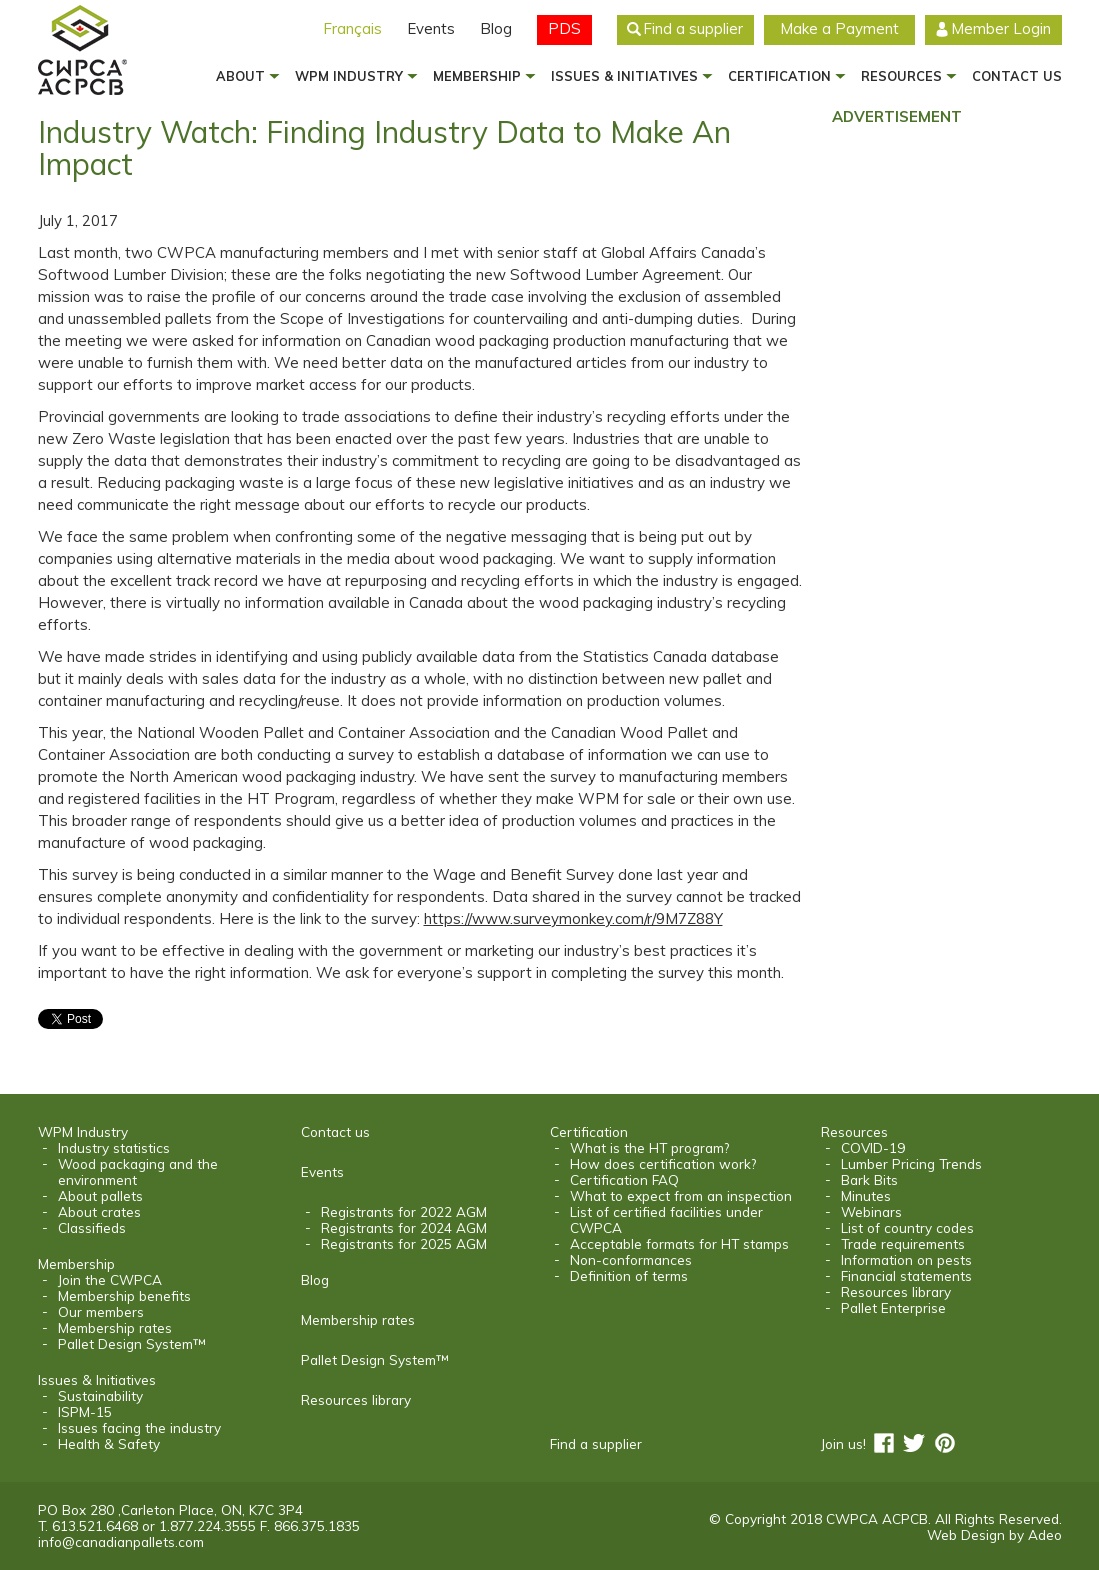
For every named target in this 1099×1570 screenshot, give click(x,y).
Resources (901, 76)
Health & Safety (109, 1444)
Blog (496, 28)
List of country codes (907, 1228)
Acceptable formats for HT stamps (679, 1244)
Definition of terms (629, 1276)
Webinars (871, 1212)
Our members (101, 1312)
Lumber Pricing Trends (911, 1164)
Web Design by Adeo (994, 1534)
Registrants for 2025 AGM (404, 1244)
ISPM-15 (85, 1412)
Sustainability (100, 1396)
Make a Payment (839, 28)
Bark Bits (869, 1180)
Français (352, 28)
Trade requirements (903, 1244)
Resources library (356, 1400)
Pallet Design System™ (131, 1344)
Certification (779, 76)
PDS (564, 28)
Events (431, 28)
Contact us (1017, 76)
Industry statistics (114, 1148)
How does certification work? (663, 1164)
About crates (99, 1212)
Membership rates (115, 1328)
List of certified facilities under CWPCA (666, 1220)
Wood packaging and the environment (138, 1172)
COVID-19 (873, 1148)
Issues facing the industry (139, 1428)
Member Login (1001, 28)
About (240, 76)
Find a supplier (693, 28)
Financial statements (906, 1276)
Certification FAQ (624, 1180)
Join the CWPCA (110, 1280)
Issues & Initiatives (624, 76)
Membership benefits (124, 1296)
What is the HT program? (649, 1148)
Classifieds (92, 1228)
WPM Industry (349, 76)
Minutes (866, 1196)
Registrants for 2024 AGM (404, 1228)
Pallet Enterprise (893, 1308)
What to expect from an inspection (681, 1196)
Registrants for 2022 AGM (404, 1212)
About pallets (100, 1196)
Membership (477, 76)
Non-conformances (631, 1260)
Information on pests (906, 1260)
